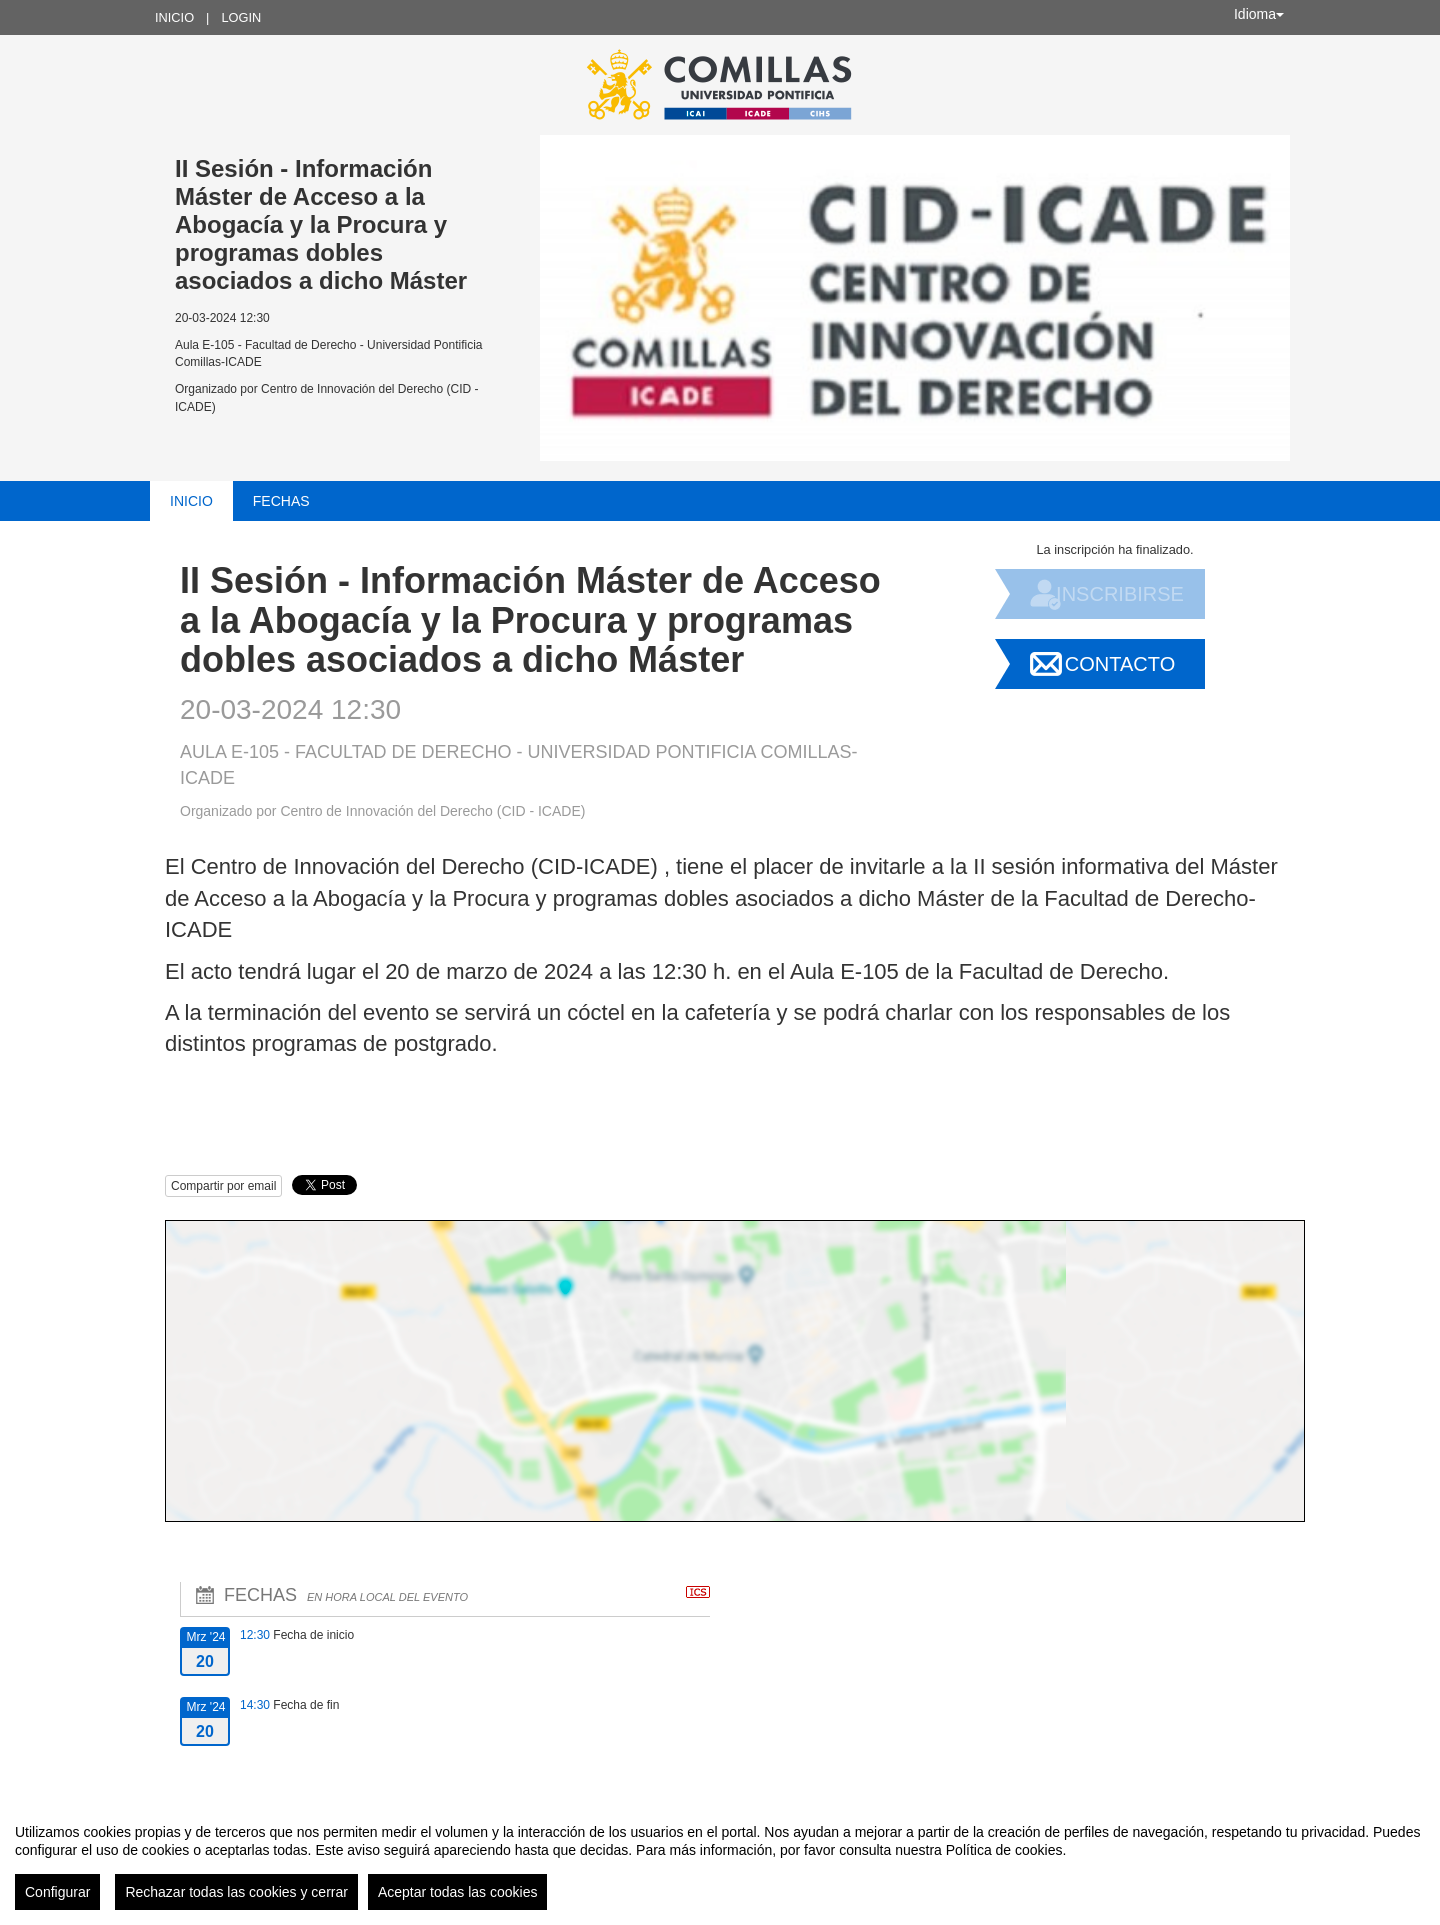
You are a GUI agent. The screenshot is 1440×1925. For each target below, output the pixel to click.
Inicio (174, 17)
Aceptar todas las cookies (458, 1892)
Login (241, 17)
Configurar (57, 1892)
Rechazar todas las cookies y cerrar (236, 1892)
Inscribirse (1120, 594)
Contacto (1120, 664)
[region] (720, 1859)
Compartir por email (223, 1186)
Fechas (281, 501)
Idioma (1259, 14)
